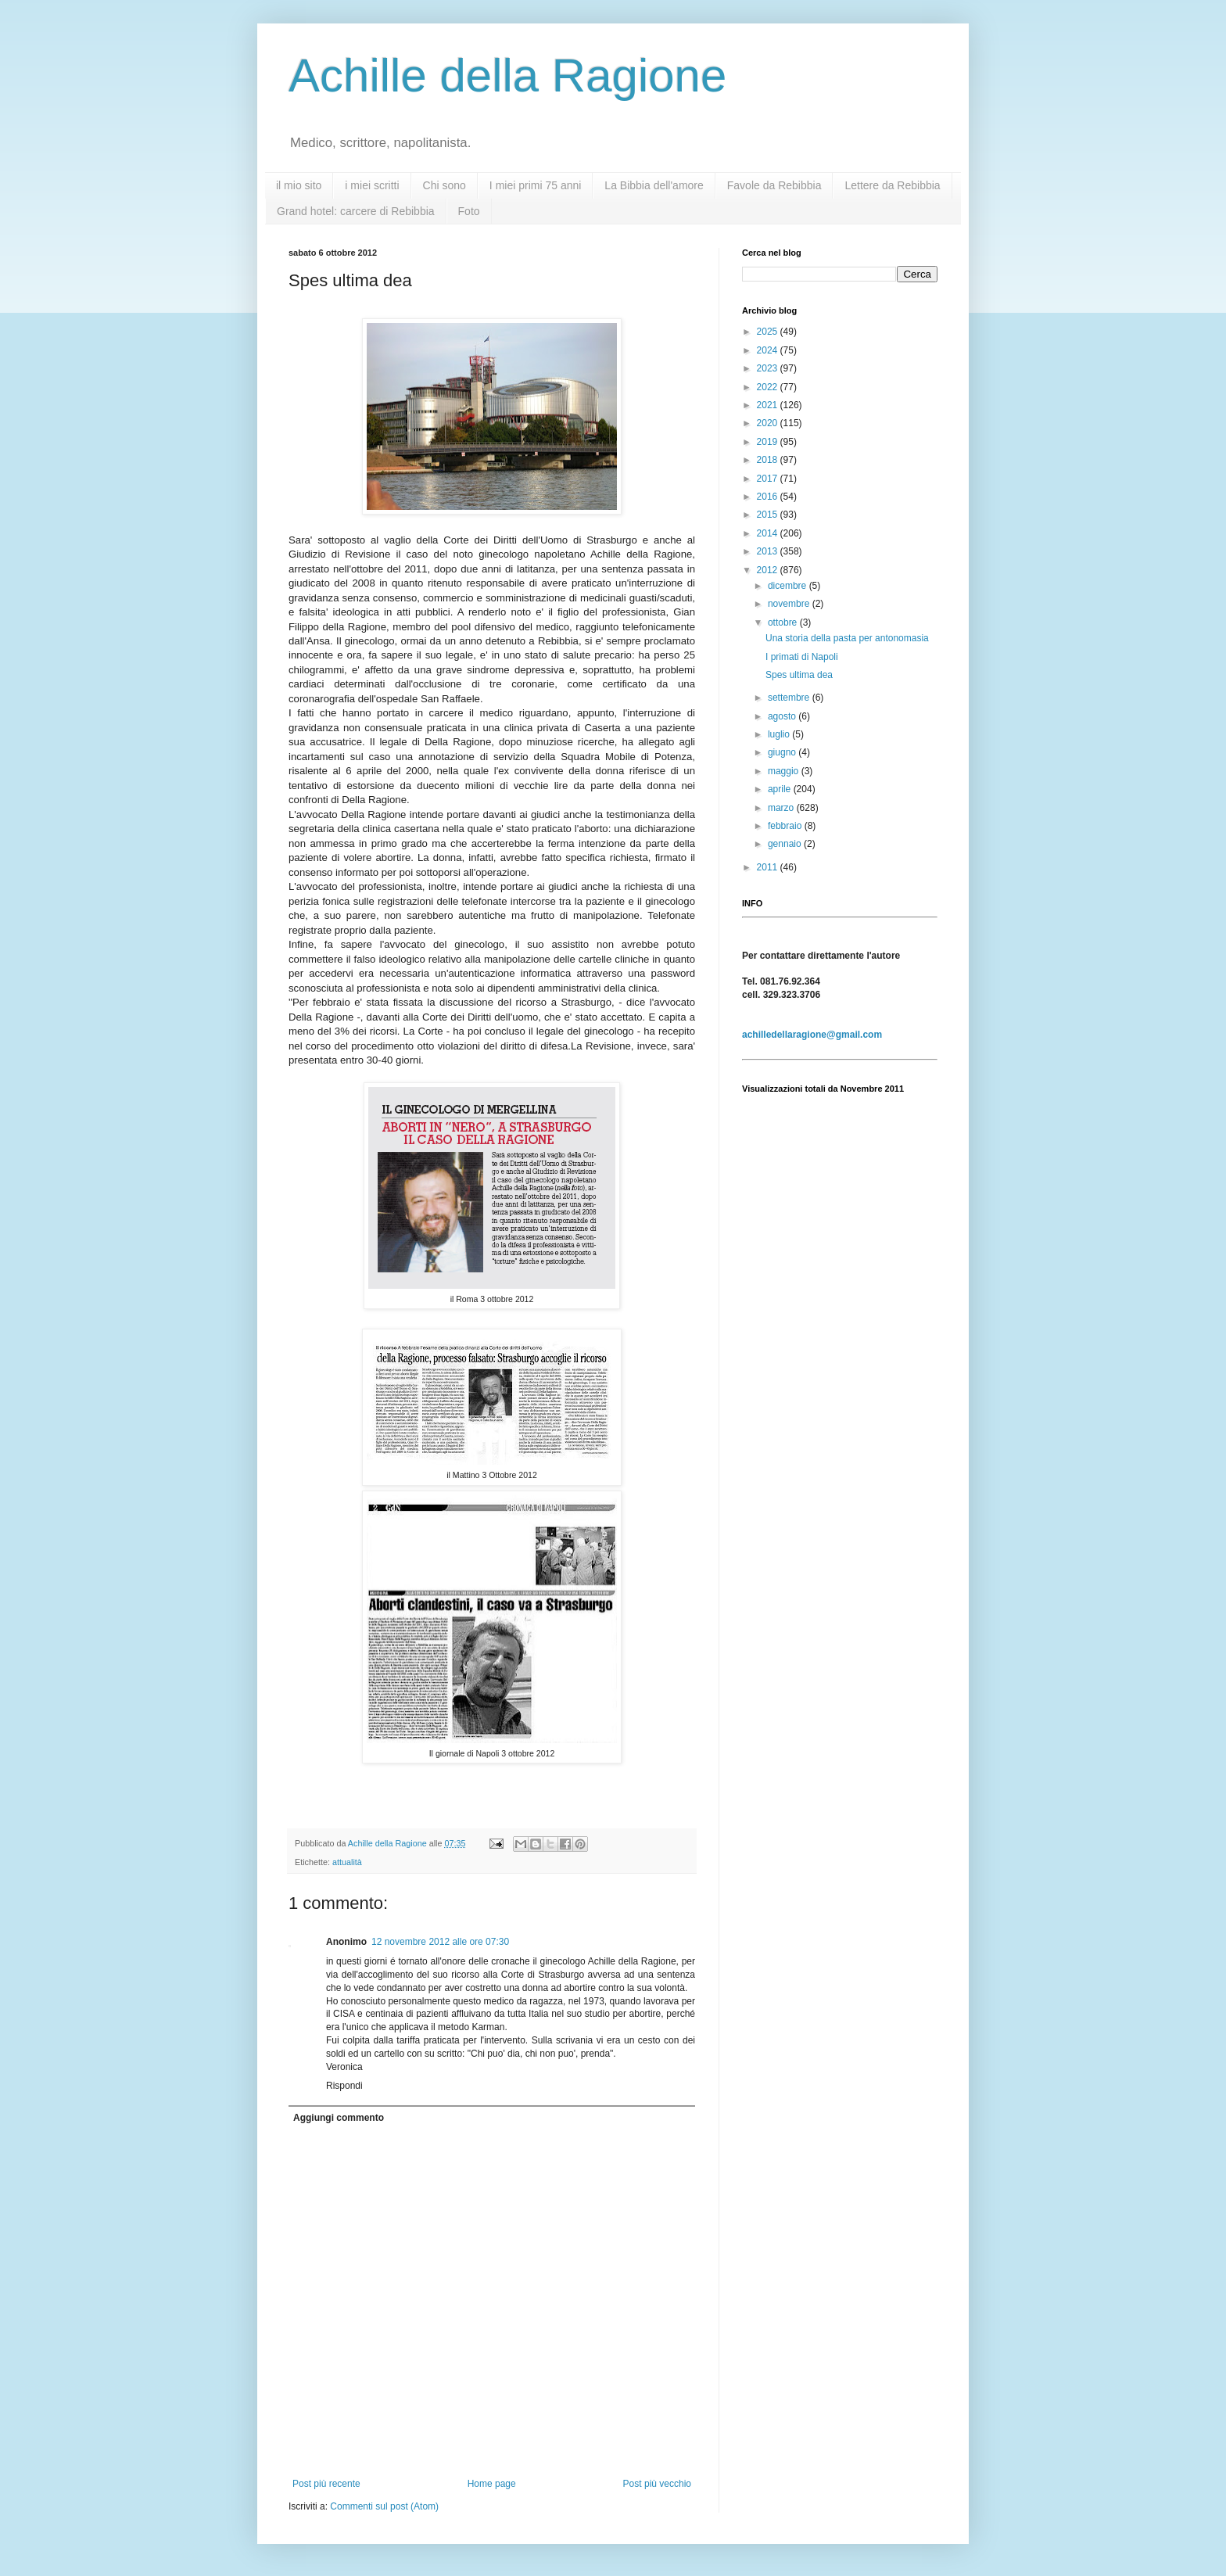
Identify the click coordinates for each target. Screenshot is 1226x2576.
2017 (768, 478)
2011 (768, 867)
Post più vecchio (657, 2483)
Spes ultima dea (799, 674)
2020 (768, 423)
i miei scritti (372, 185)
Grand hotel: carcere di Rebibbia (356, 211)
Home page (492, 2483)
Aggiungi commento (338, 2117)
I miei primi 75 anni (535, 185)
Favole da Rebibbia (774, 185)
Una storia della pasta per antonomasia (847, 638)
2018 (768, 459)
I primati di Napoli (801, 656)
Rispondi (344, 2085)
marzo (782, 807)
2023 (768, 368)
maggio (784, 771)
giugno (783, 752)
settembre (790, 697)
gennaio (786, 843)
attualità (347, 1862)
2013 (768, 551)
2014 (768, 533)
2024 (768, 350)
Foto (469, 211)
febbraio (786, 825)
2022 (768, 387)
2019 (768, 441)
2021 (768, 405)
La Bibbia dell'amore (653, 185)
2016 (768, 496)
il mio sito (298, 185)
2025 (768, 331)
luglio (780, 734)
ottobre (784, 622)
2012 (768, 570)
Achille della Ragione (507, 75)
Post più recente (326, 2483)
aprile (781, 789)
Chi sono (444, 185)
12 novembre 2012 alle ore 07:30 (440, 1941)
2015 (768, 514)
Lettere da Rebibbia (892, 185)
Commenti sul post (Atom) (384, 2506)
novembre (790, 603)
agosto (783, 716)
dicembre (788, 585)
